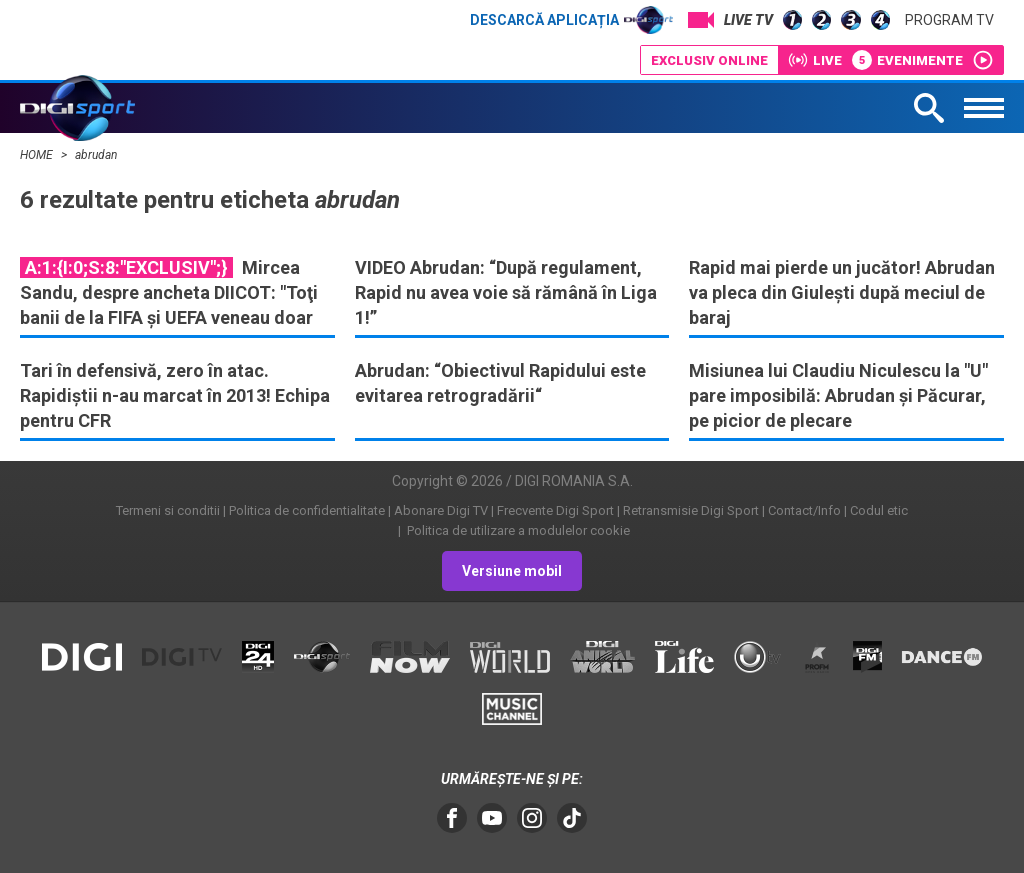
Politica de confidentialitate (307, 510)
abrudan (96, 155)
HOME (38, 155)
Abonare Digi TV (441, 510)
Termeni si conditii (168, 510)
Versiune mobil (512, 571)
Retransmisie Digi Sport (691, 510)
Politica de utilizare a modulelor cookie (517, 530)
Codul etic (879, 510)
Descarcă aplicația (571, 20)
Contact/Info (804, 510)
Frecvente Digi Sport (555, 510)
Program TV (949, 20)
